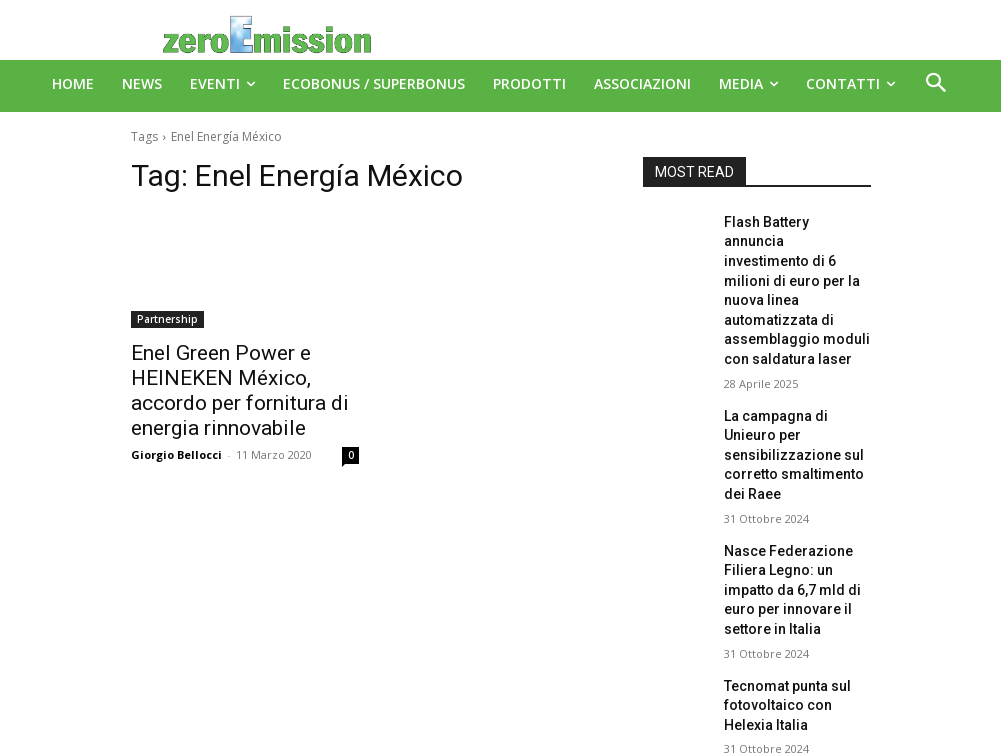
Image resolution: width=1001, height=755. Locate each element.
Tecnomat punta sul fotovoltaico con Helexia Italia (791, 584)
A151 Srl (623, 694)
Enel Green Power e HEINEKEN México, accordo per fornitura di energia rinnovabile (243, 374)
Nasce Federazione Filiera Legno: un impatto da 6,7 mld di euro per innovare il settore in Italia (796, 488)
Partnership (167, 319)
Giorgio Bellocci (176, 420)
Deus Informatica (536, 736)
